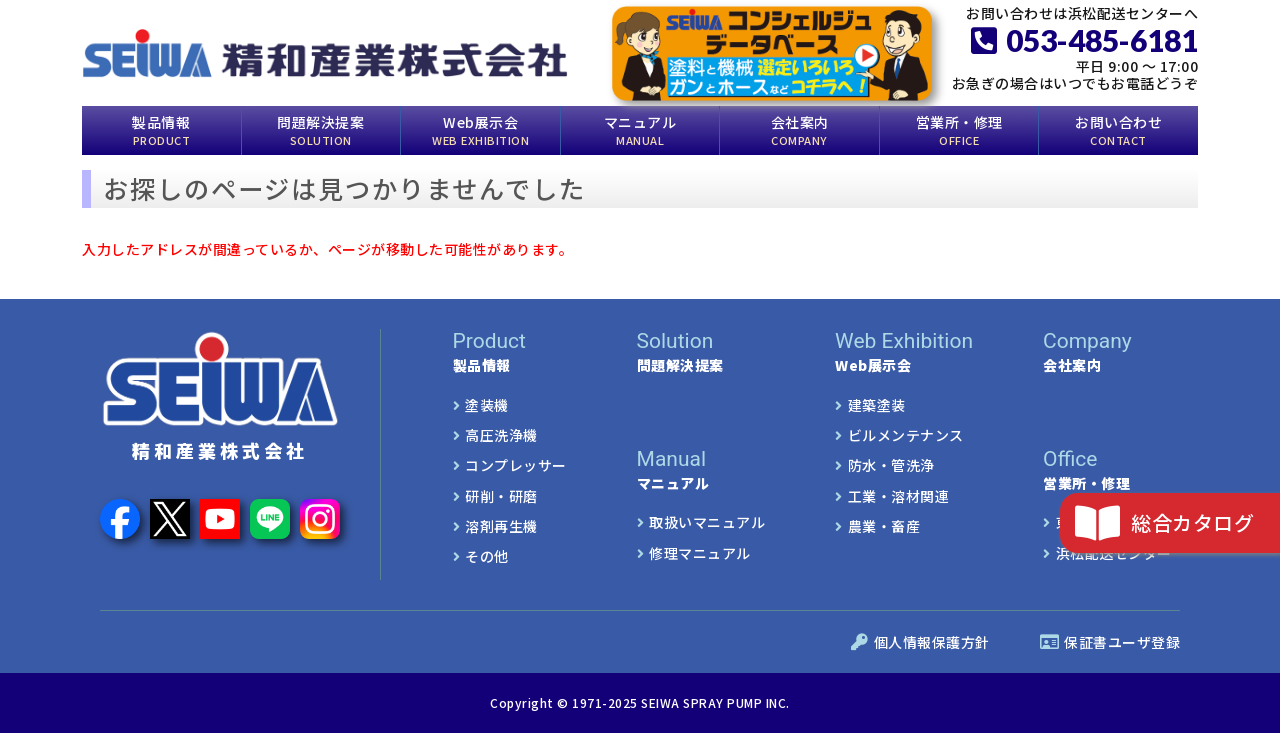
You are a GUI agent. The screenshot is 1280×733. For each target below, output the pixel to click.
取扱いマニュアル (707, 522)
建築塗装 (877, 404)
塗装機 (487, 404)
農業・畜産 (884, 526)
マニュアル (640, 129)
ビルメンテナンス (906, 435)
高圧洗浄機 (501, 435)
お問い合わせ (1118, 129)
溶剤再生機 (501, 526)
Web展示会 (480, 129)
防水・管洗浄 (891, 465)
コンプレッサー (516, 465)
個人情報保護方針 (920, 642)
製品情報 (161, 129)
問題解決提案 (320, 129)
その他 (487, 556)
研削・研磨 (501, 495)
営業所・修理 (959, 129)
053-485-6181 (1084, 40)
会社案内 (800, 129)
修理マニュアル (700, 552)
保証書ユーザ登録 (1110, 642)
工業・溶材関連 (899, 495)
